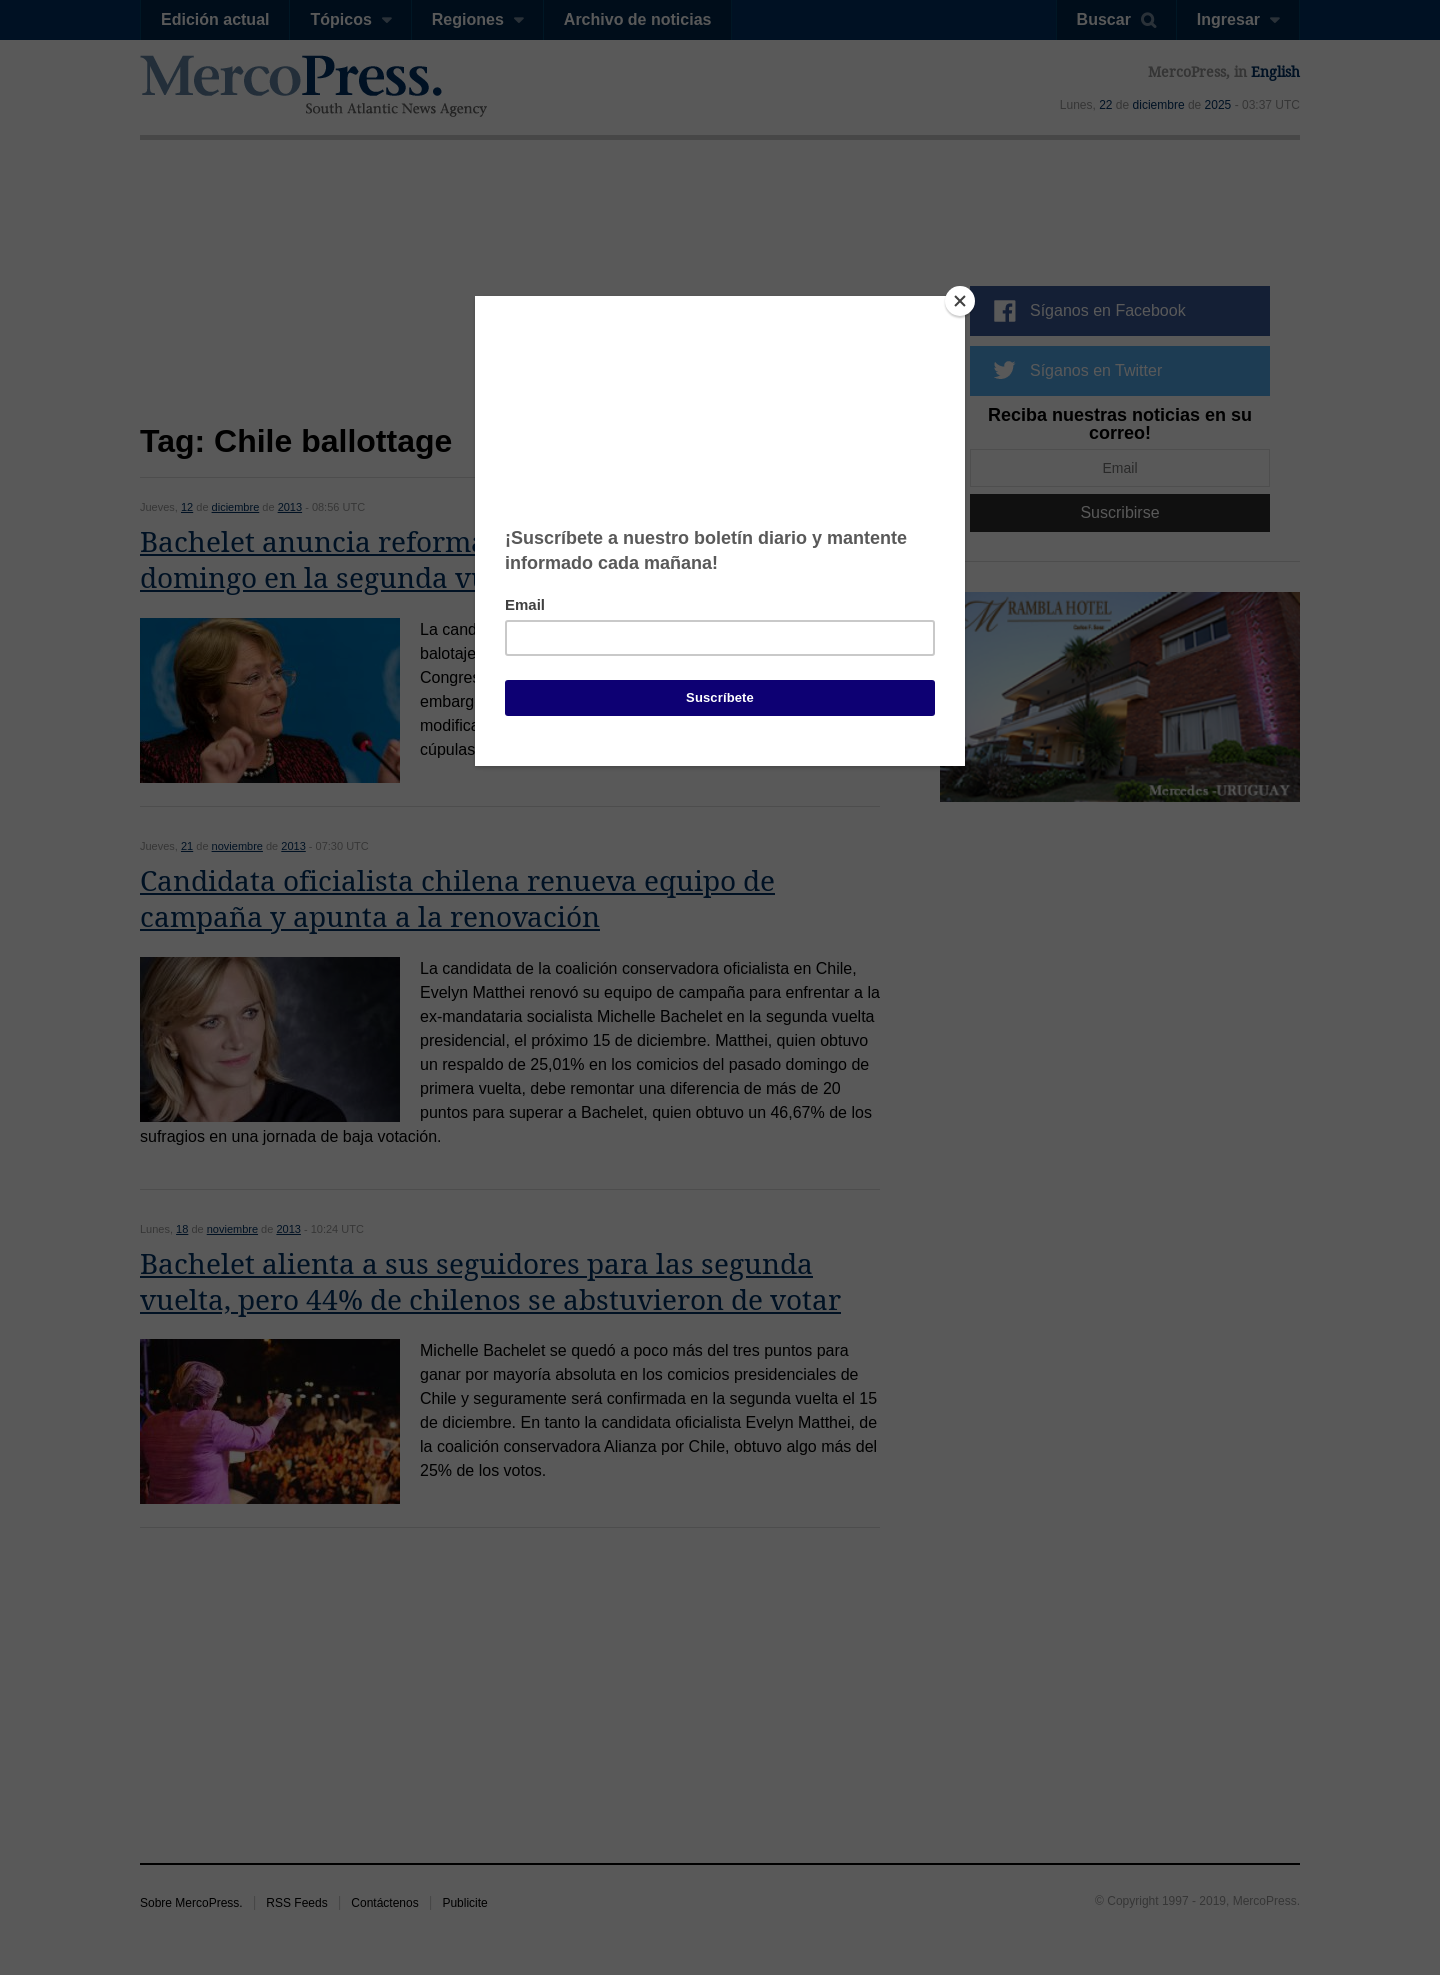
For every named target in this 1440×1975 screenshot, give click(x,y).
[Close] (960, 301)
